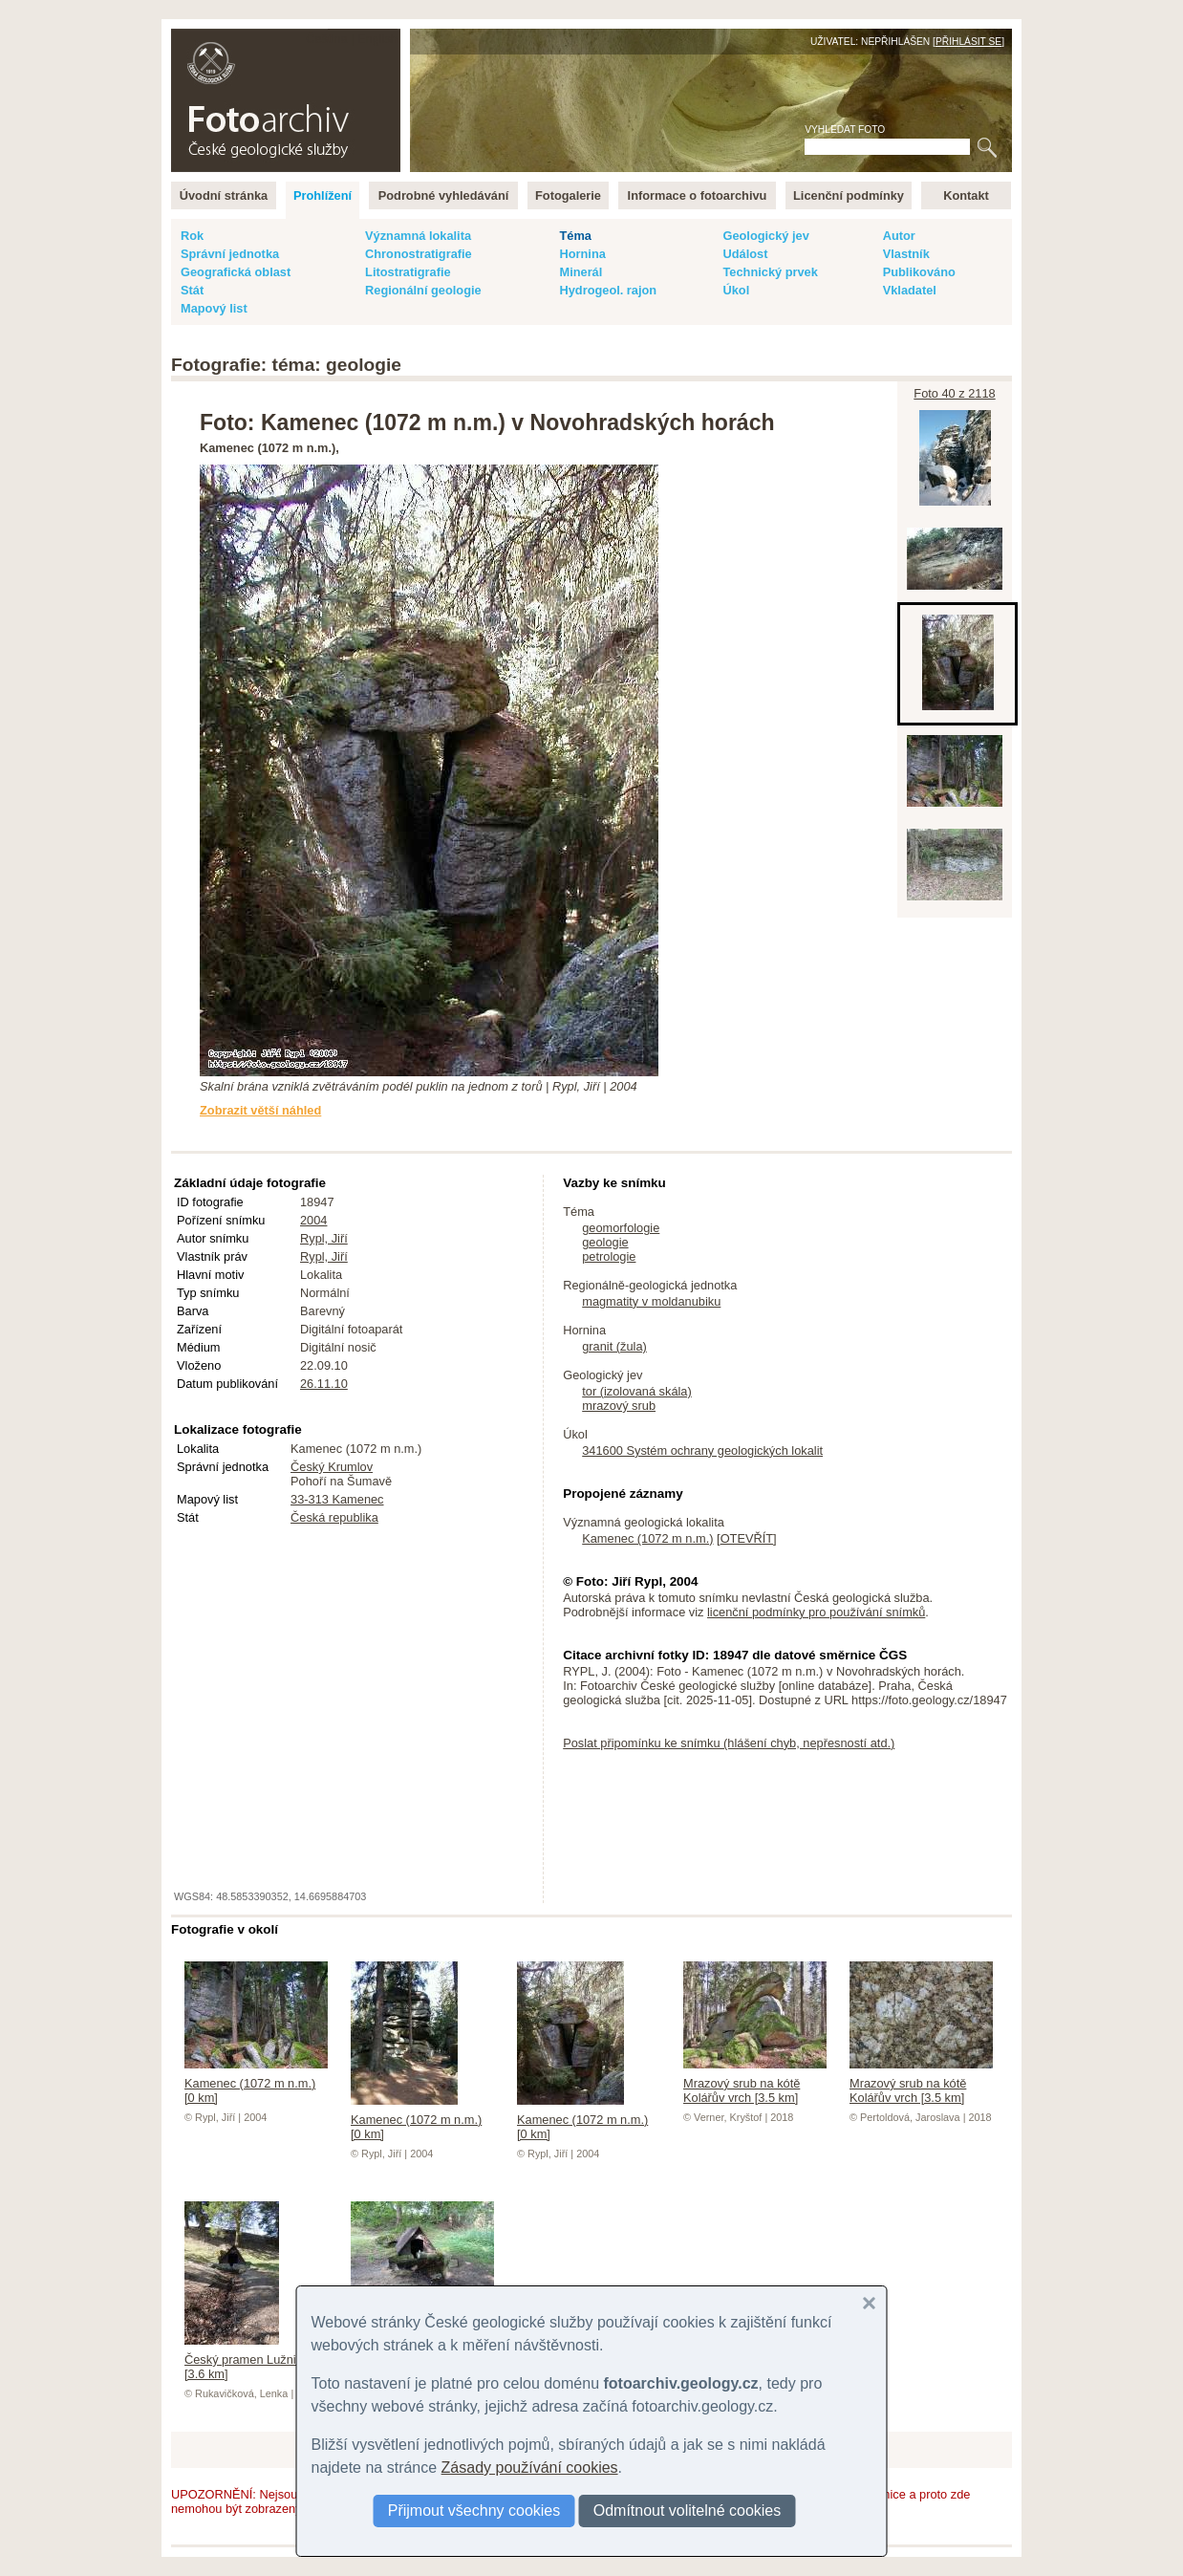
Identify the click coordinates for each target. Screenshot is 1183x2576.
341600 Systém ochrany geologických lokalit (702, 1450)
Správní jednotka (230, 254)
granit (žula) (614, 1346)
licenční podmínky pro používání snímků (816, 1612)
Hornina (582, 254)
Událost (744, 254)
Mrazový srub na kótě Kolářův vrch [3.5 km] (755, 2083)
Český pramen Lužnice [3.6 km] (246, 2359)
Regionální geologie (423, 290)
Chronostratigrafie (418, 254)
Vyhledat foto (845, 129)
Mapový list (214, 308)
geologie (605, 1242)
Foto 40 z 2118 (954, 393)
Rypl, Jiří (324, 1238)
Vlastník (906, 254)
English (377, 39)
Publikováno (919, 272)
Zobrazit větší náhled (260, 1110)
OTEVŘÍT (747, 1538)
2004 (313, 1220)
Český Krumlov (331, 1467)
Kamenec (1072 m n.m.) (647, 1538)
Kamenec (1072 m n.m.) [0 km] (256, 2083)
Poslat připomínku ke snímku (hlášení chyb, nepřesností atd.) (728, 1743)
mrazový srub (619, 1405)
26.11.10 (324, 1383)
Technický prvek (769, 272)
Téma (575, 235)
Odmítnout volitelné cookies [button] (687, 2510)
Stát (192, 290)
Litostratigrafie (408, 272)
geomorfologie (620, 1228)
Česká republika (334, 1517)
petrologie (608, 1256)
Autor (899, 235)
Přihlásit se (968, 41)
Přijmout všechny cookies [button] (474, 2510)
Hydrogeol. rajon (607, 290)
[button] (869, 2303)
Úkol (735, 290)
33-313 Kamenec (336, 1499)
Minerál (580, 272)
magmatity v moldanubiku (651, 1301)
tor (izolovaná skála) (637, 1391)
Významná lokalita (418, 235)
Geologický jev (765, 235)
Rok (192, 235)
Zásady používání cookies (529, 2467)
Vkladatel (909, 290)
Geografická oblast (235, 272)
